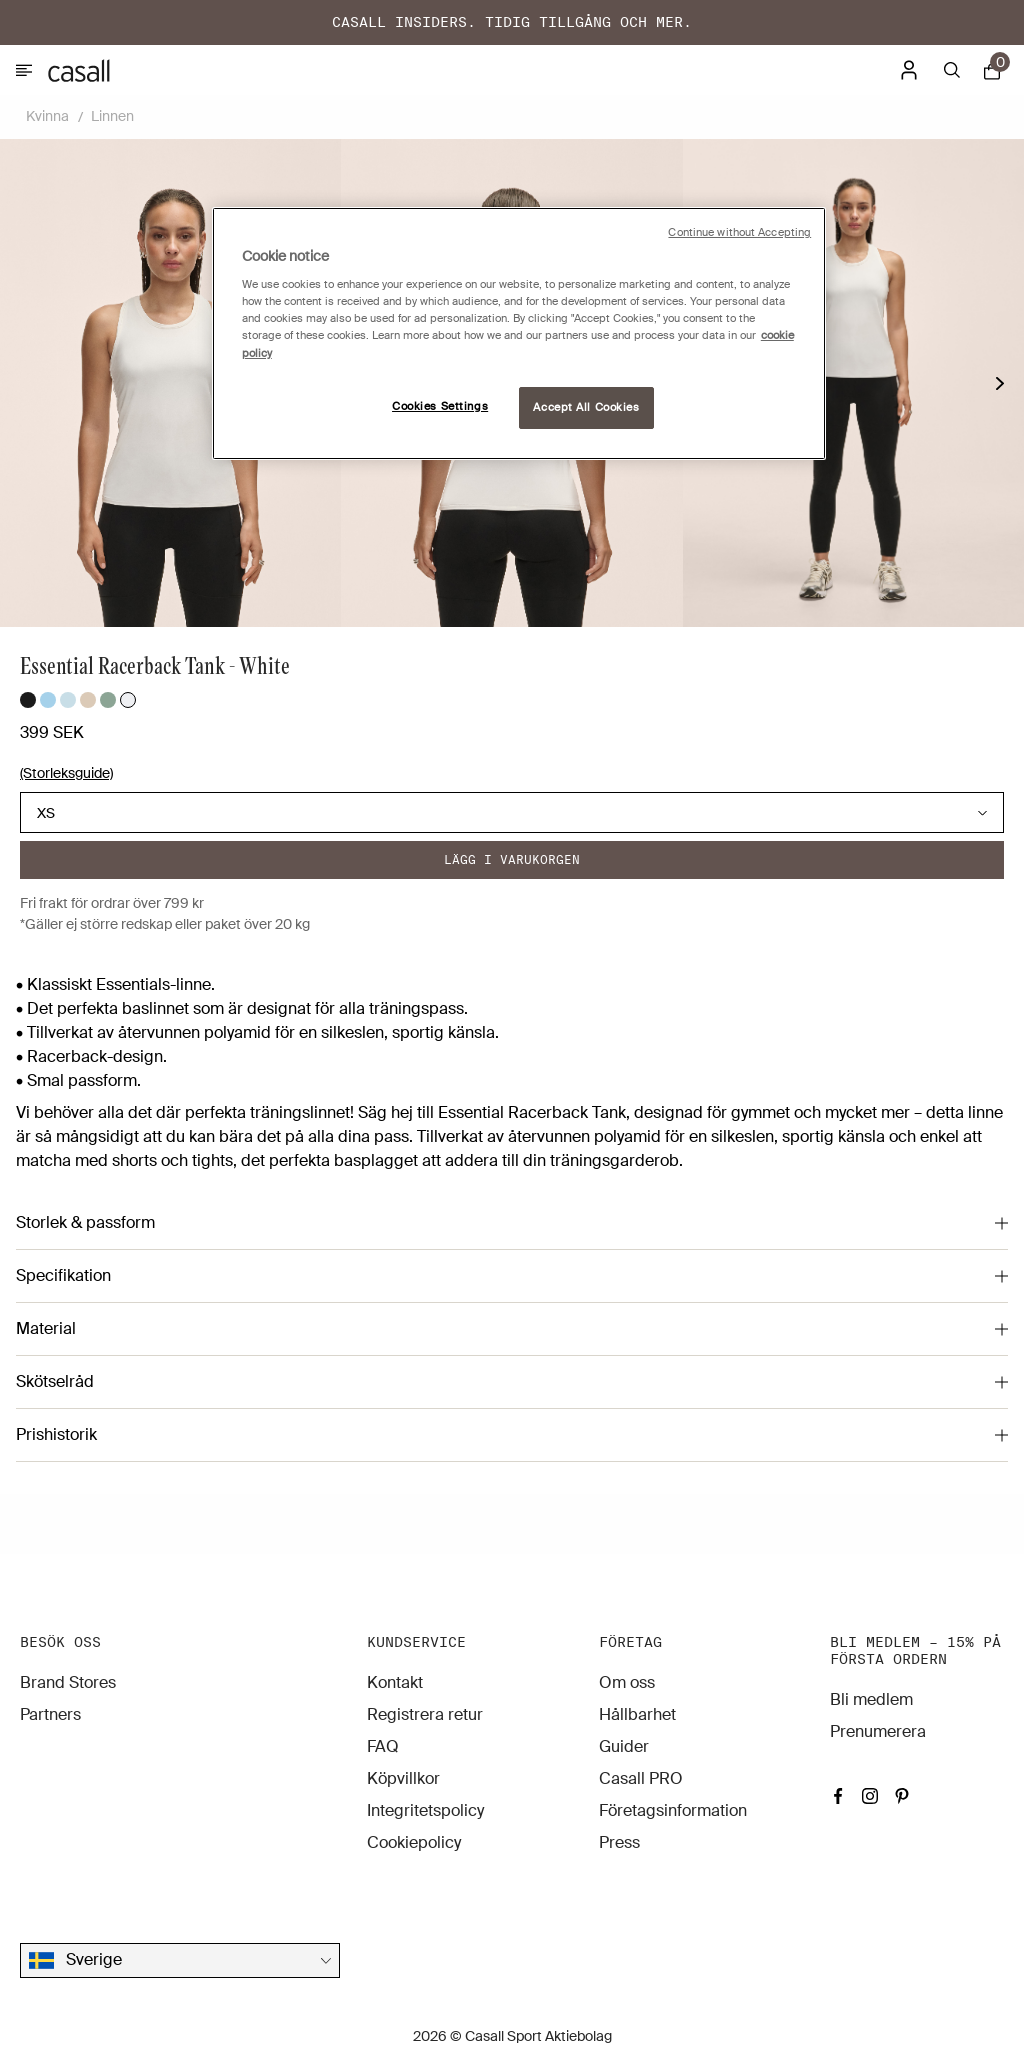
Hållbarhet (637, 1714)
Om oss (627, 1682)
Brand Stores (68, 1682)
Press (619, 1842)
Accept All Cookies (586, 407)
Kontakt (395, 1682)
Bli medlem (871, 1699)
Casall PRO (641, 1778)
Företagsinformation (673, 1810)
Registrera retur (425, 1714)
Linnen (112, 116)
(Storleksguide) (66, 773)
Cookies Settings (440, 406)
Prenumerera (878, 1731)
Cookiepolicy (414, 1842)
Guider (624, 1746)
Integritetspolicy (425, 1810)
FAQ (383, 1746)
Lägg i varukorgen (512, 859)
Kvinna (47, 116)
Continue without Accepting (739, 232)
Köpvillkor (403, 1778)
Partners (50, 1714)
